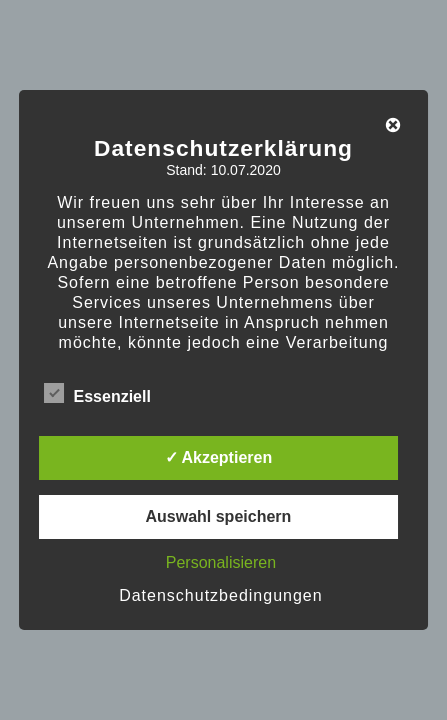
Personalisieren (221, 562)
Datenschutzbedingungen (220, 595)
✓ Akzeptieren (219, 457)
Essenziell (97, 393)
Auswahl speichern (218, 516)
